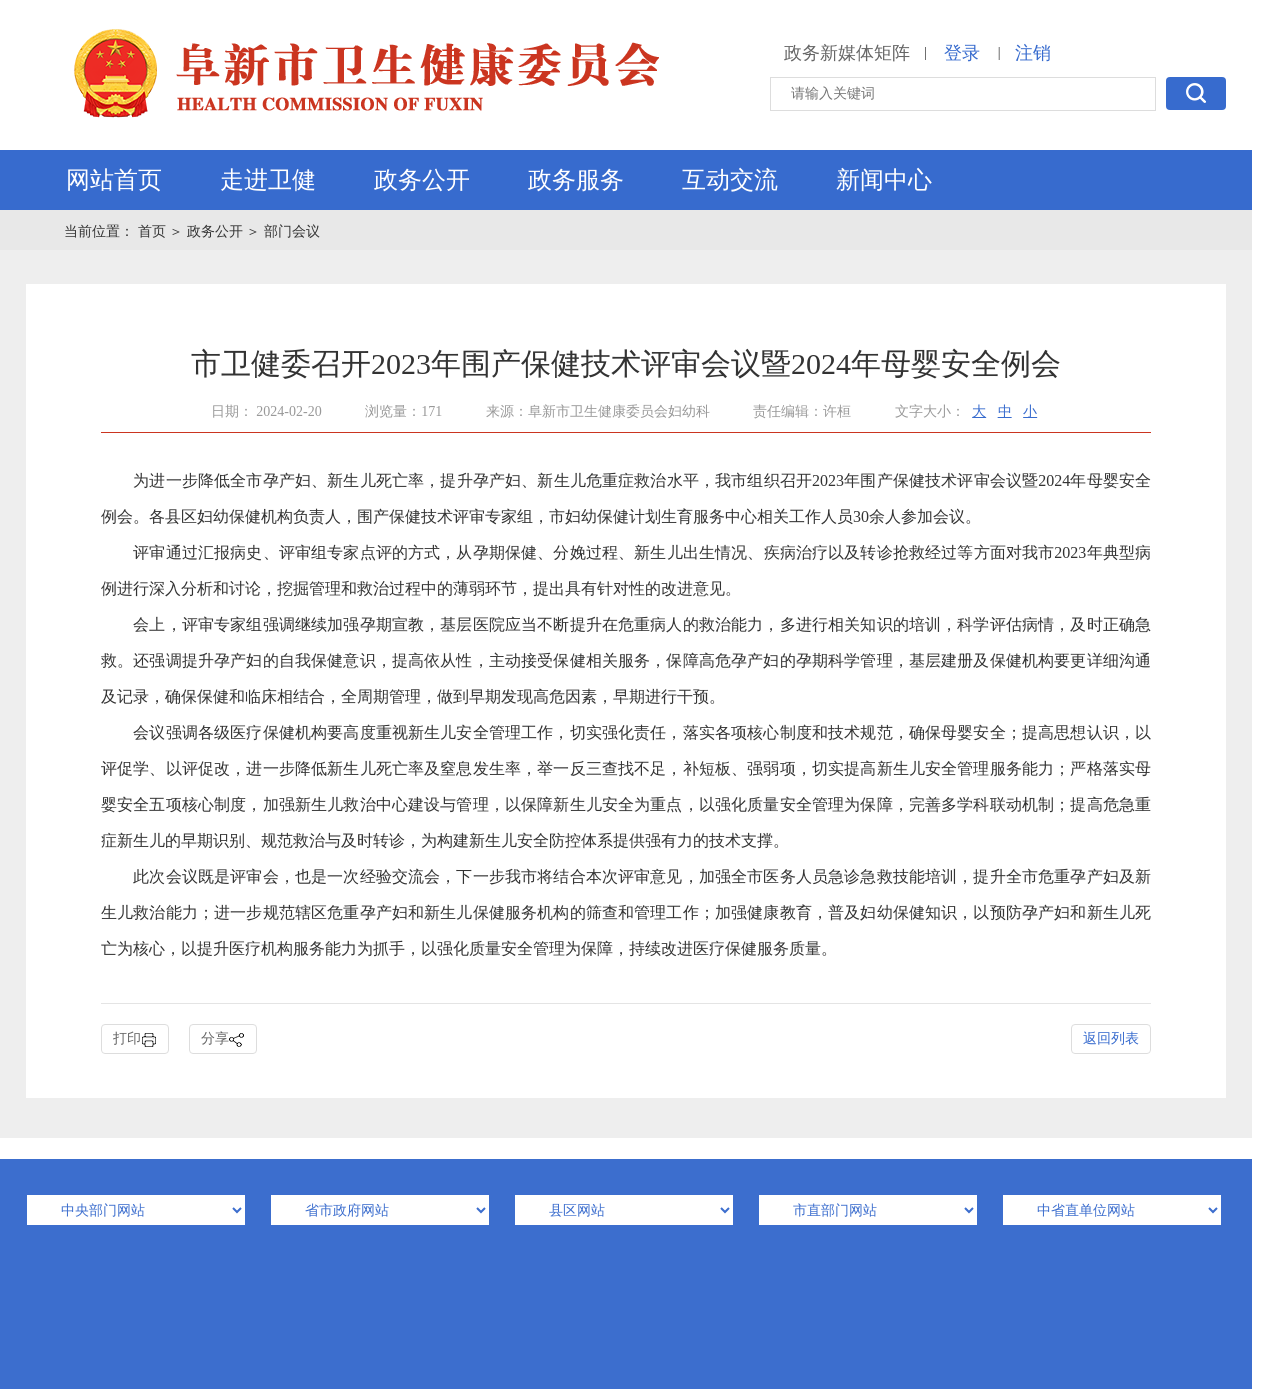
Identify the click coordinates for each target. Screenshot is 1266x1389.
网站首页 (114, 180)
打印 (135, 1039)
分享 (223, 1039)
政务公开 (422, 180)
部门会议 (292, 231)
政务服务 (576, 180)
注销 (1033, 53)
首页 (154, 231)
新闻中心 (884, 180)
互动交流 (730, 180)
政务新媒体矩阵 (847, 53)
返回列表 (1111, 1038)
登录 (962, 53)
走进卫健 (268, 180)
